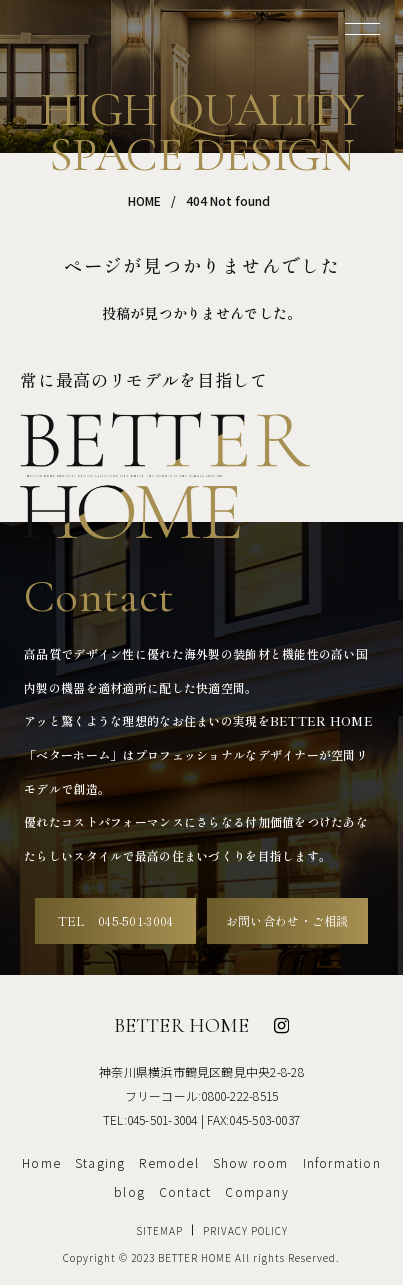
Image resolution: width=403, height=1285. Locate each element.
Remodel (168, 1162)
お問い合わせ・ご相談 (287, 920)
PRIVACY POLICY (245, 1230)
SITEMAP (159, 1230)
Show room (251, 1162)
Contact (185, 1191)
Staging (100, 1162)
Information (342, 1162)
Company (256, 1191)
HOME (144, 200)
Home (41, 1162)
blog (129, 1191)
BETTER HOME (181, 1025)
